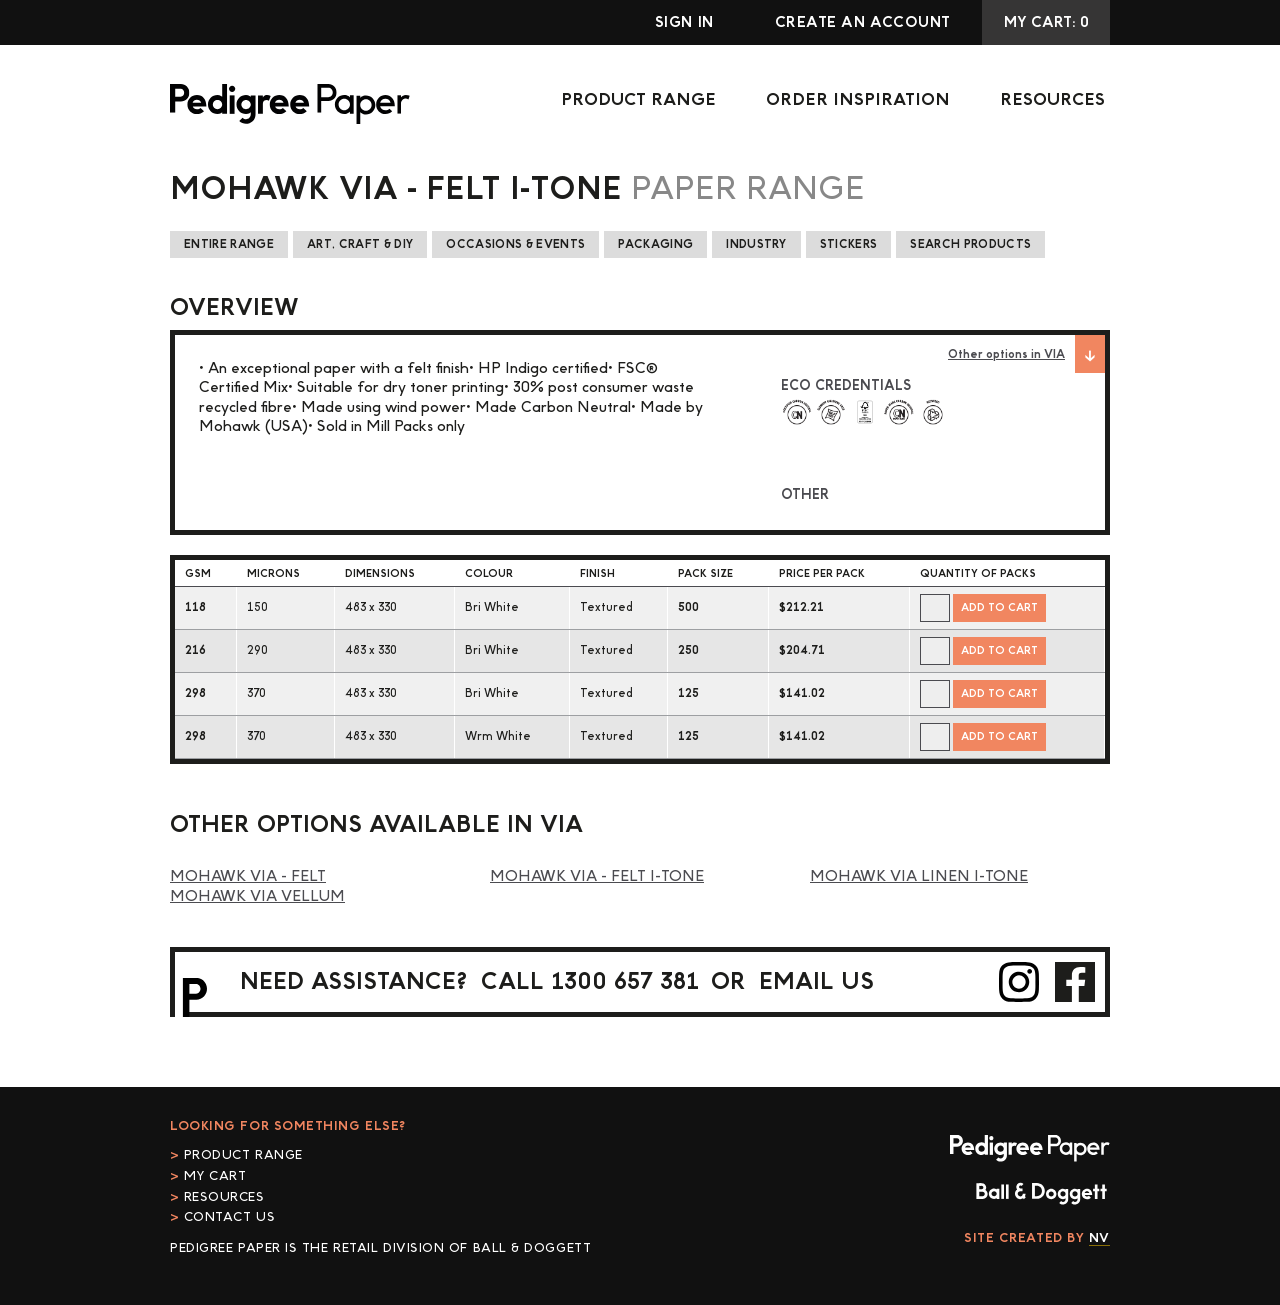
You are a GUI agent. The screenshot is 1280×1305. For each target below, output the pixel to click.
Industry (756, 244)
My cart (215, 1176)
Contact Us (230, 1217)
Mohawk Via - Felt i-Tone (597, 876)
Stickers (849, 244)
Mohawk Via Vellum (257, 896)
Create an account (863, 22)
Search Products (970, 244)
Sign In (684, 22)
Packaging (655, 244)
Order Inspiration (858, 99)
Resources (1052, 99)
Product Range (638, 99)
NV (1099, 1238)
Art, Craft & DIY (360, 244)
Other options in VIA (1026, 354)
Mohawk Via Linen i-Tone (919, 876)
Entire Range (229, 244)
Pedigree (290, 104)
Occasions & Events (515, 244)
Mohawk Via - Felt (248, 876)
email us (816, 981)
